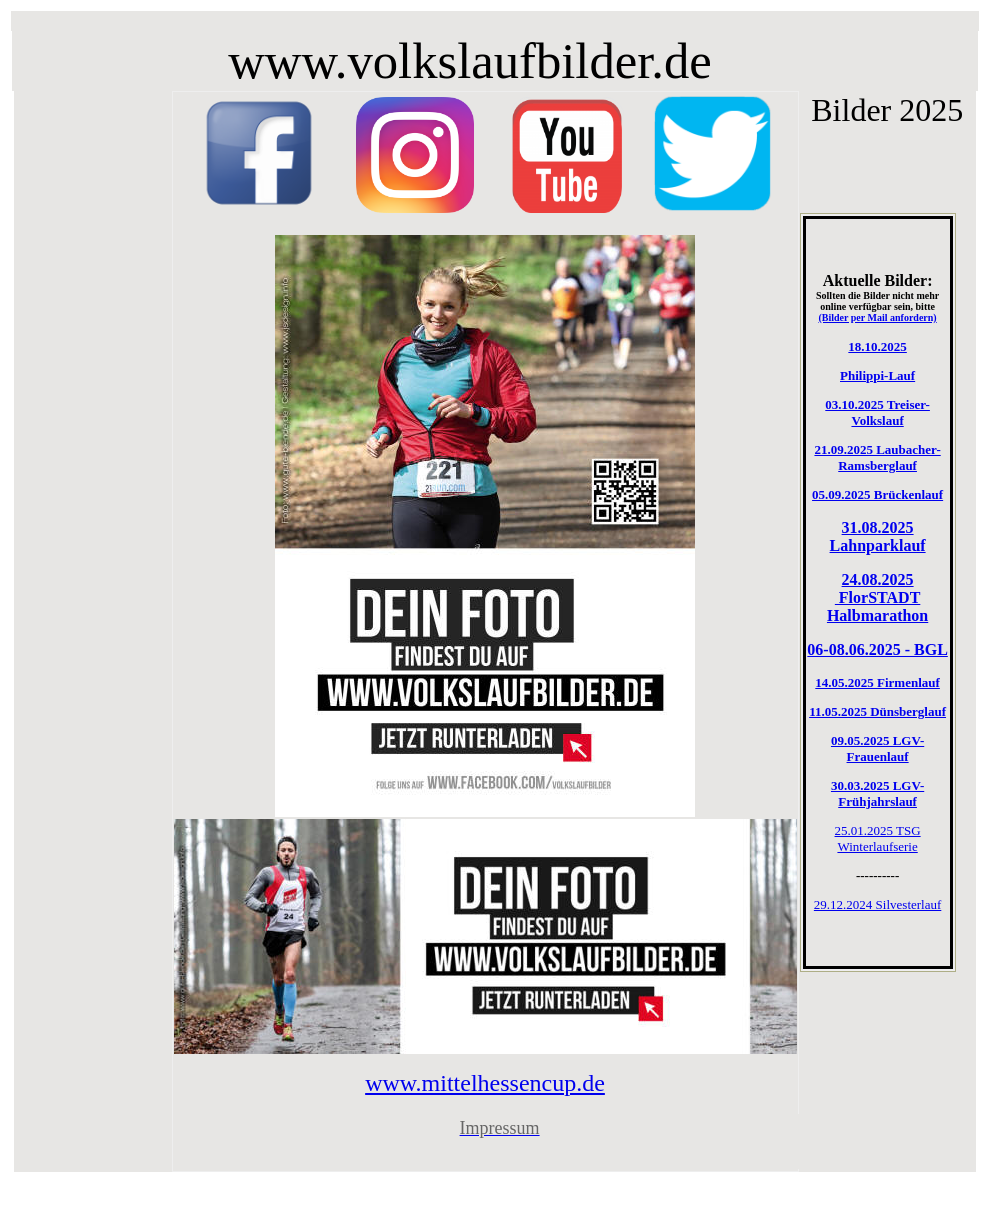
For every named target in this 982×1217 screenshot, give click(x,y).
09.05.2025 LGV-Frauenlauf (877, 748)
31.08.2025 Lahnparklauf (878, 536)
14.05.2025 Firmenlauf (877, 682)
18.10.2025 (877, 346)
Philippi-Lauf (877, 375)
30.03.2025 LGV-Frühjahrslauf (877, 793)
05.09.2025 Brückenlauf (877, 494)
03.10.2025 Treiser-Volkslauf (877, 412)
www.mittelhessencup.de (485, 1083)
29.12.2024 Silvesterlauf (877, 904)
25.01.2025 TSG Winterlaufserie (878, 838)
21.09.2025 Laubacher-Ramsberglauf (877, 457)
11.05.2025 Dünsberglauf (877, 711)
